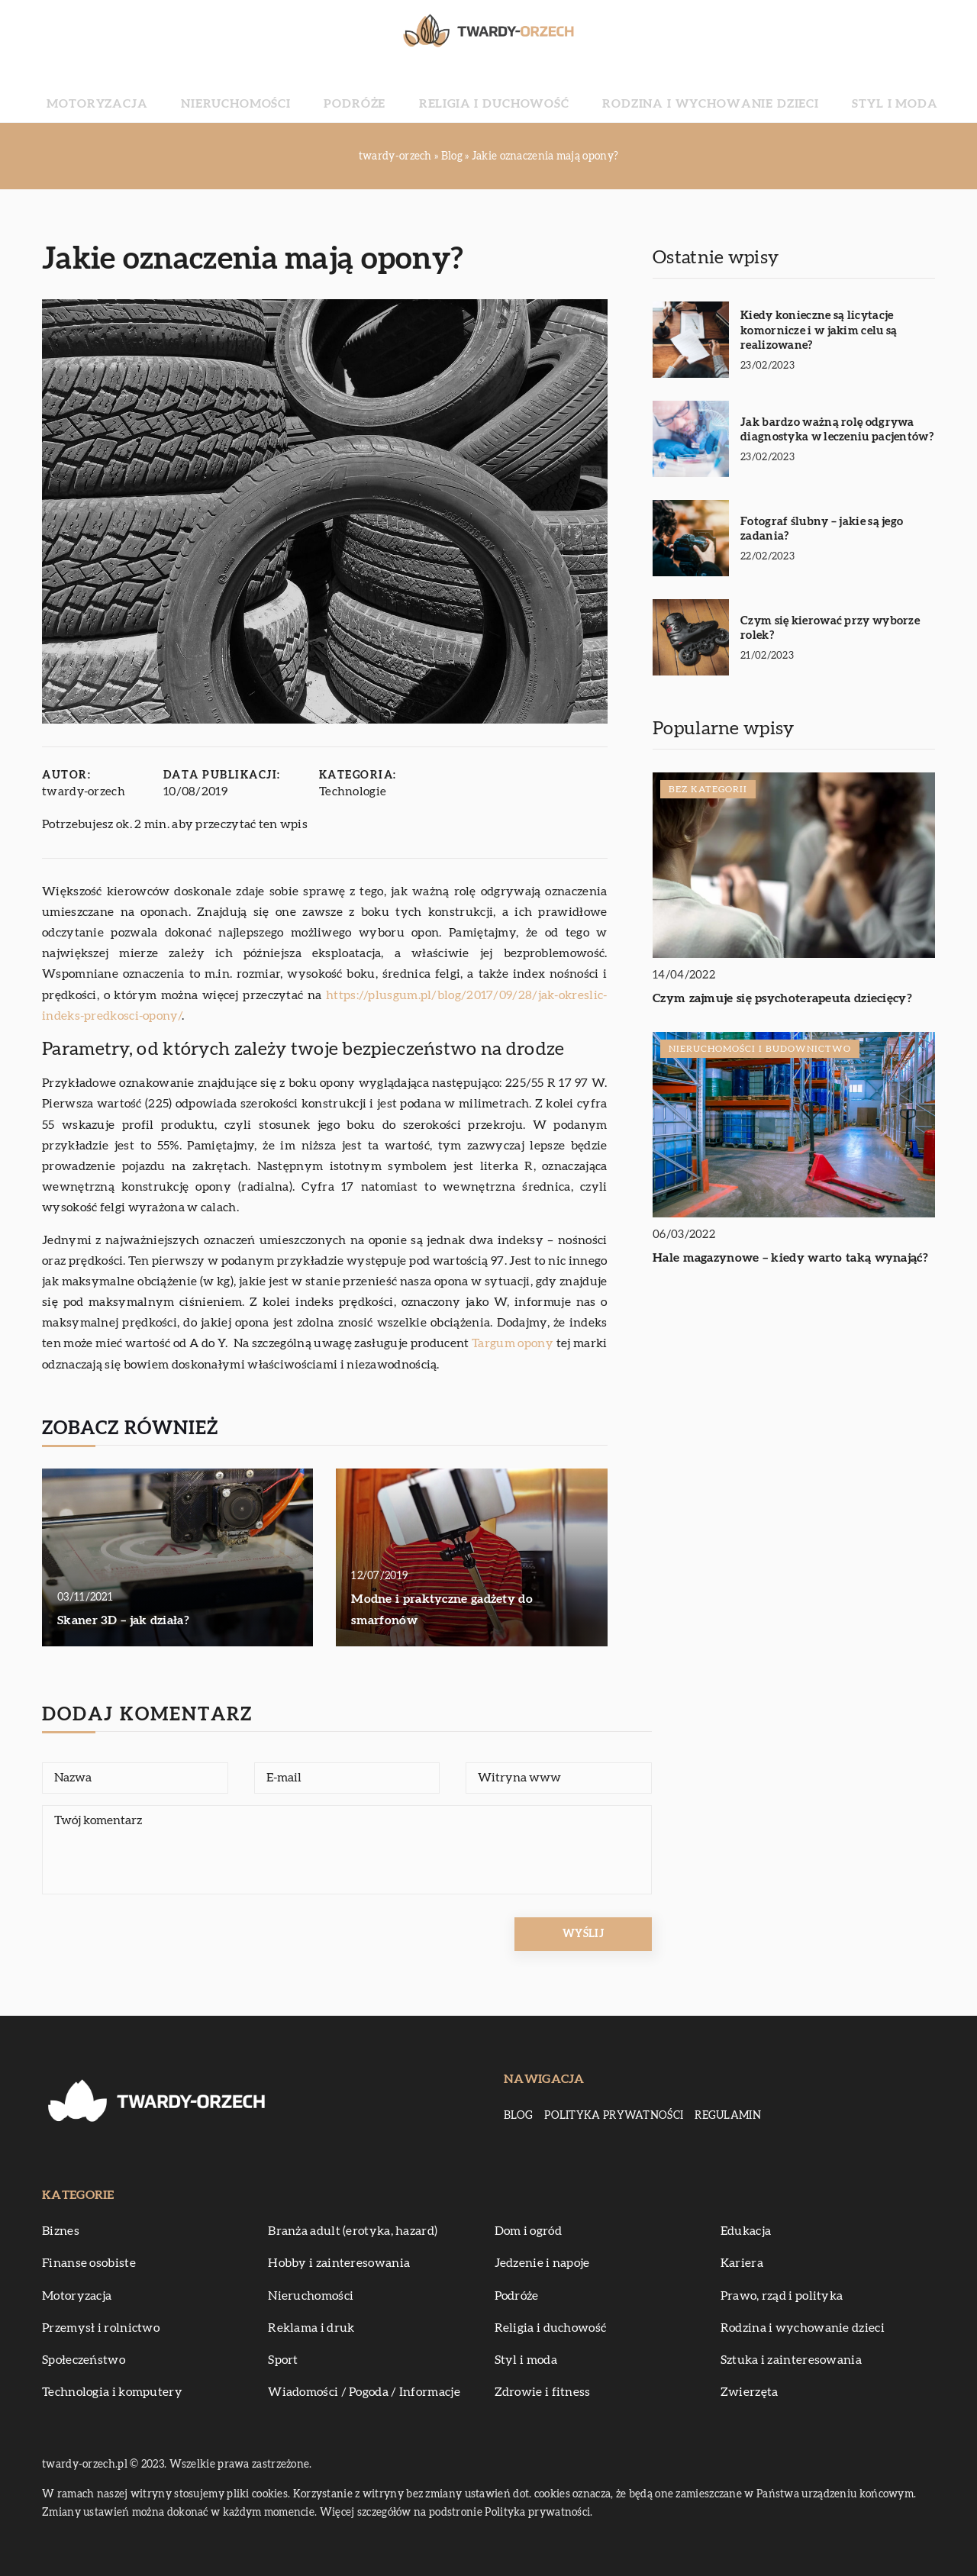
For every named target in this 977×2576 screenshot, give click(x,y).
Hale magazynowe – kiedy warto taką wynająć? (790, 1258)
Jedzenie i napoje (542, 2263)
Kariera (742, 2263)
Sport (283, 2360)
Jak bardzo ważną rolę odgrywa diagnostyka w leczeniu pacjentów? (836, 430)
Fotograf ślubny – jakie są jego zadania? (821, 529)
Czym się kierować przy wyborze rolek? (830, 628)
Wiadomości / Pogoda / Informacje (364, 2392)
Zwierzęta (750, 2392)
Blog (518, 2115)
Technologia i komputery (112, 2392)
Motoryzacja (187, 91)
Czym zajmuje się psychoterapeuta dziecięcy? (782, 998)
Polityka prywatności (613, 2115)
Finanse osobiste (89, 2263)
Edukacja (746, 2231)
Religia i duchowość (490, 91)
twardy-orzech (84, 791)
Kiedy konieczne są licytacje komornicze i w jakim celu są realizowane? (818, 330)
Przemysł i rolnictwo (101, 2328)
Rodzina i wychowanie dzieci (661, 91)
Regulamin (728, 2115)
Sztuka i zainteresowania (791, 2360)
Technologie (353, 791)
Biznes (60, 2231)
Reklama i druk (311, 2328)
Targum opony (512, 1343)
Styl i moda (804, 91)
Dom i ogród (528, 2231)
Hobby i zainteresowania (339, 2263)
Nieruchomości (295, 91)
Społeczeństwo (83, 2360)
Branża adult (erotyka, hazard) (352, 2231)
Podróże (383, 91)
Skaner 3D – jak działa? (123, 1620)
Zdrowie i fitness (543, 2392)
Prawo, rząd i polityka (782, 2296)
